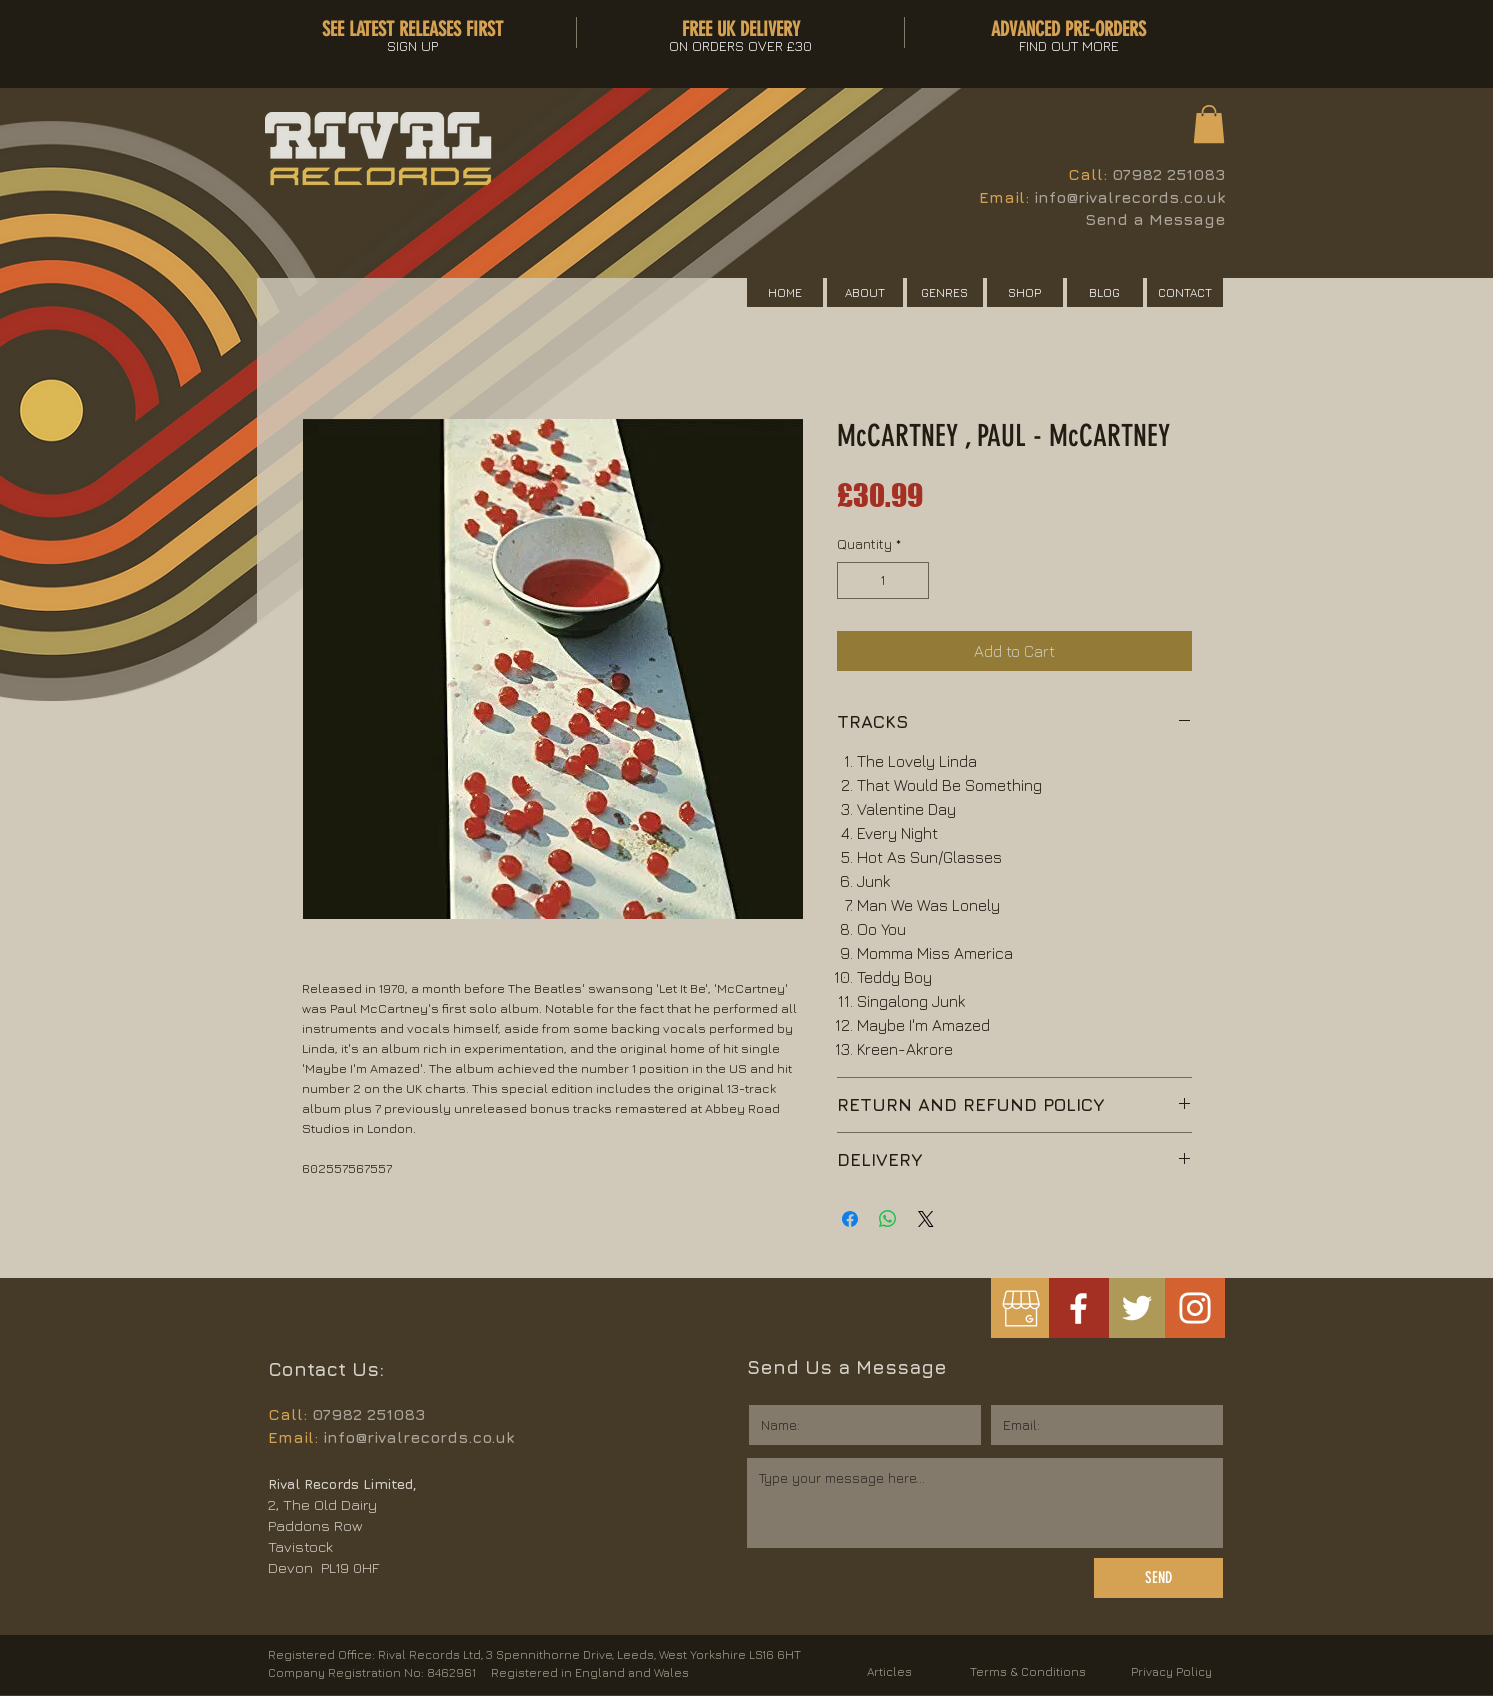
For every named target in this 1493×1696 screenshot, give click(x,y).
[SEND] (1158, 1578)
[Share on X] (926, 1219)
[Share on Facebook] (850, 1219)
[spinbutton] (883, 580)
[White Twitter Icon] (1137, 1308)
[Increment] (913, 580)
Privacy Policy (1171, 1671)
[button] (1209, 124)
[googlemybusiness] (1020, 1308)
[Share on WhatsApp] (888, 1219)
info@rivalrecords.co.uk (1129, 197)
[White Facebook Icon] (1078, 1308)
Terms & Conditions (1028, 1671)
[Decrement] (852, 580)
